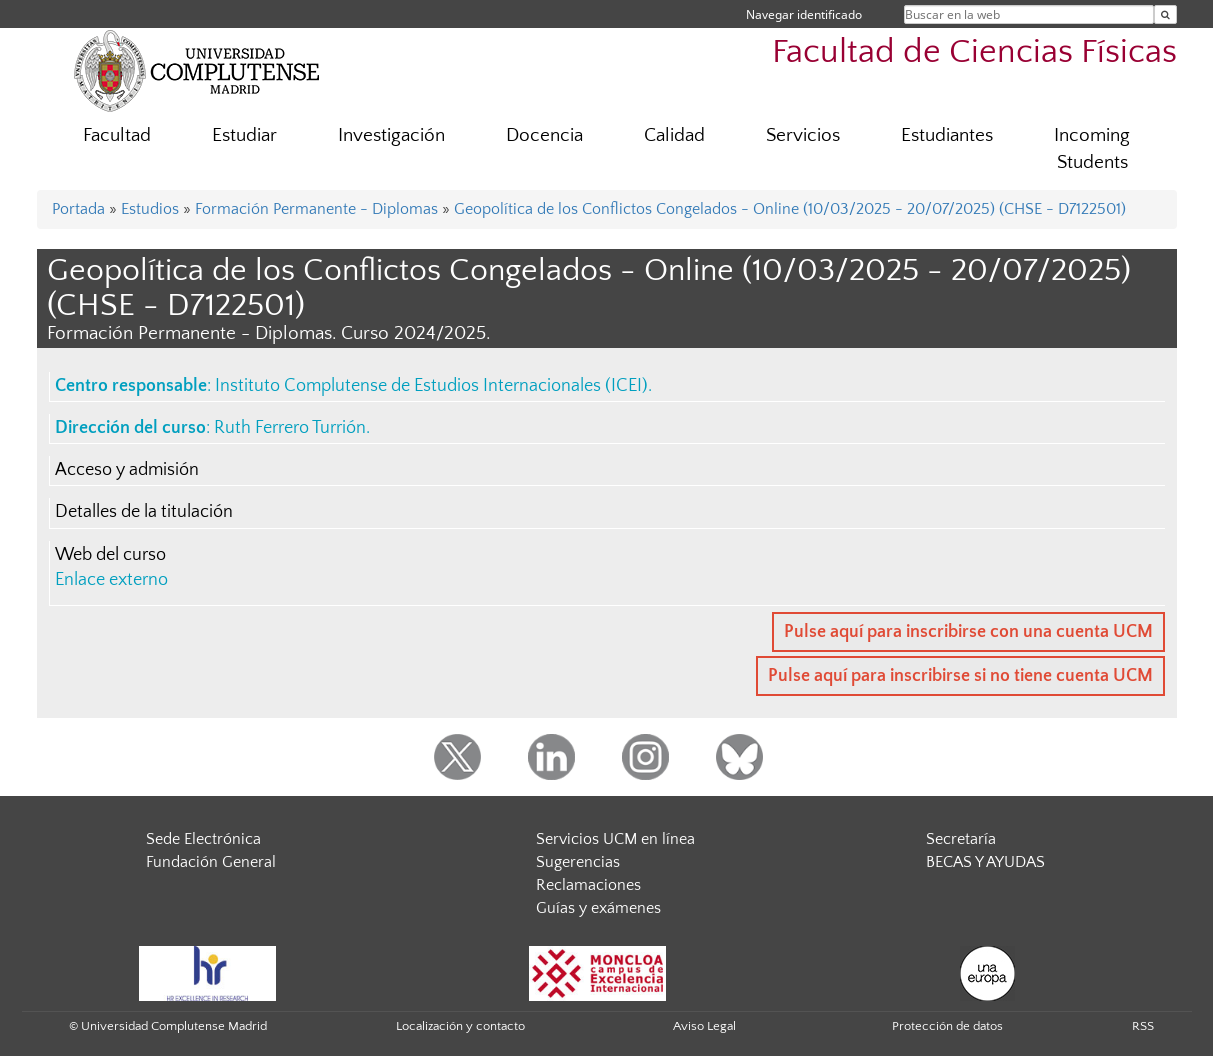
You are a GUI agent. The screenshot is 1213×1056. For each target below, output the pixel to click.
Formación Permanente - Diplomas (316, 209)
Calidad (674, 135)
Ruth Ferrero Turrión (290, 428)
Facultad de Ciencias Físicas (974, 52)
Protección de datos (947, 1026)
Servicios (803, 135)
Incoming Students (1092, 149)
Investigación (391, 135)
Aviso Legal (704, 1026)
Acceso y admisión (127, 470)
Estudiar (244, 135)
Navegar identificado (804, 14)
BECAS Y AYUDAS (985, 862)
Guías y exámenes (598, 908)
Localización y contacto (460, 1026)
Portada (78, 209)
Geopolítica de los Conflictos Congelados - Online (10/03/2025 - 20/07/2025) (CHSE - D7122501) (790, 209)
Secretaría (961, 839)
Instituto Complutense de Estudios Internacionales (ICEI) (431, 386)
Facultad (117, 135)
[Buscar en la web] (1165, 14)
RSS (1143, 1026)
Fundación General (211, 862)
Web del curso (110, 555)
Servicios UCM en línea (615, 839)
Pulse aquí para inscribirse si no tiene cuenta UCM (960, 676)
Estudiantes (947, 135)
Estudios (150, 209)
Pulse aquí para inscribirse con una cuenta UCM (968, 632)
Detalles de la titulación (144, 512)
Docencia (544, 135)
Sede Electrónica (203, 839)
